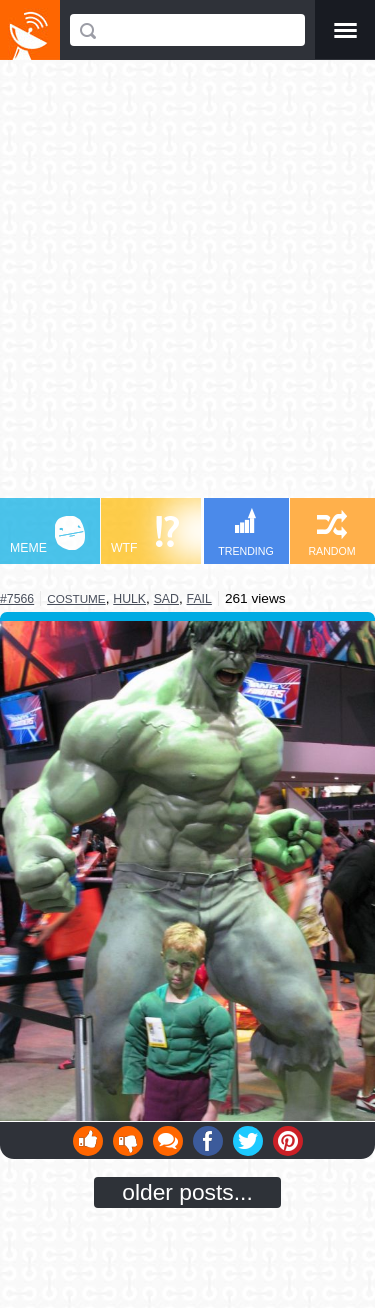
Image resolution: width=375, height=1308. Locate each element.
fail (199, 599)
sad (166, 599)
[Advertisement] (187, 288)
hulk (129, 599)
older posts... (187, 1192)
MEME (47, 535)
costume (76, 598)
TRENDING (246, 532)
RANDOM (331, 533)
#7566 (17, 599)
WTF (145, 535)
